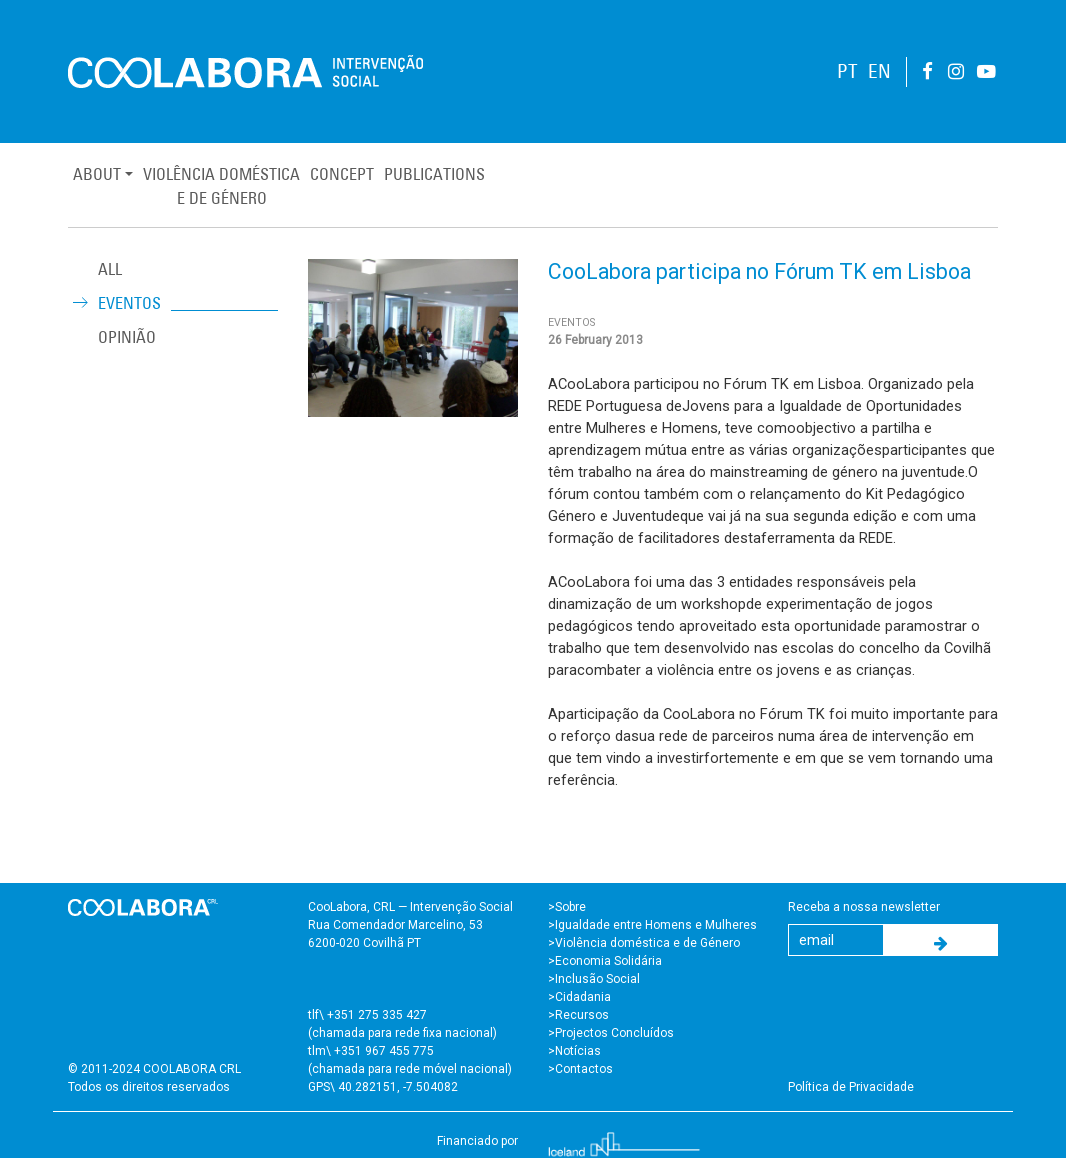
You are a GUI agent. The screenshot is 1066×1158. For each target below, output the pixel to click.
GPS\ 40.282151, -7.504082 (383, 1087)
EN (879, 71)
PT (847, 71)
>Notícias (574, 1051)
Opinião (127, 337)
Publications (434, 174)
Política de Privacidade (851, 1087)
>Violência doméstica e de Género (644, 943)
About (97, 174)
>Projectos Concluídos (611, 1033)
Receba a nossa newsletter (864, 907)
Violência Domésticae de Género (221, 186)
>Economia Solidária (605, 961)
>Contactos (580, 1069)
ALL (110, 269)
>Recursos (578, 1015)
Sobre (570, 907)
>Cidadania (579, 997)
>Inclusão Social (594, 979)
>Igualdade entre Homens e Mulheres (652, 925)
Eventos (129, 303)
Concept (342, 174)
